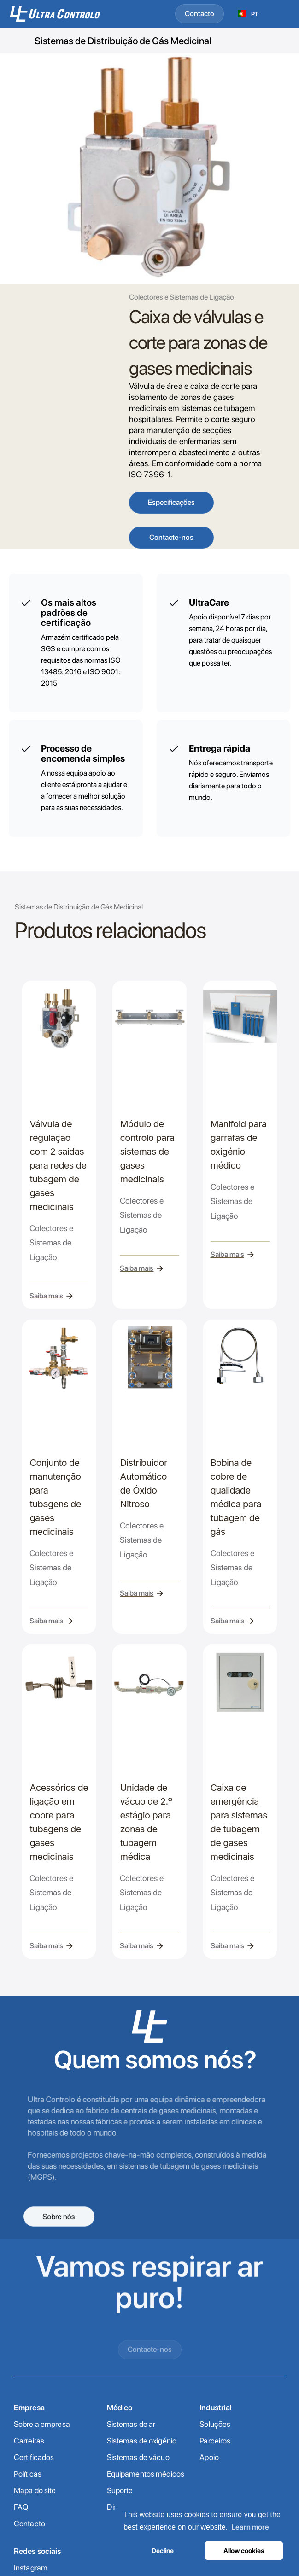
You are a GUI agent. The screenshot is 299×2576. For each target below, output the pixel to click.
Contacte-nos (171, 537)
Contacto (199, 13)
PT (248, 13)
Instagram (30, 2567)
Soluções (214, 2424)
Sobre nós (59, 2216)
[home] (66, 14)
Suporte (120, 2490)
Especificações (171, 502)
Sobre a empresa (42, 2424)
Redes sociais (37, 2551)
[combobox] (248, 14)
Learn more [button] (250, 2527)
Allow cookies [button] (243, 2550)
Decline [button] (163, 2550)
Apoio (209, 2457)
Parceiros (214, 2440)
